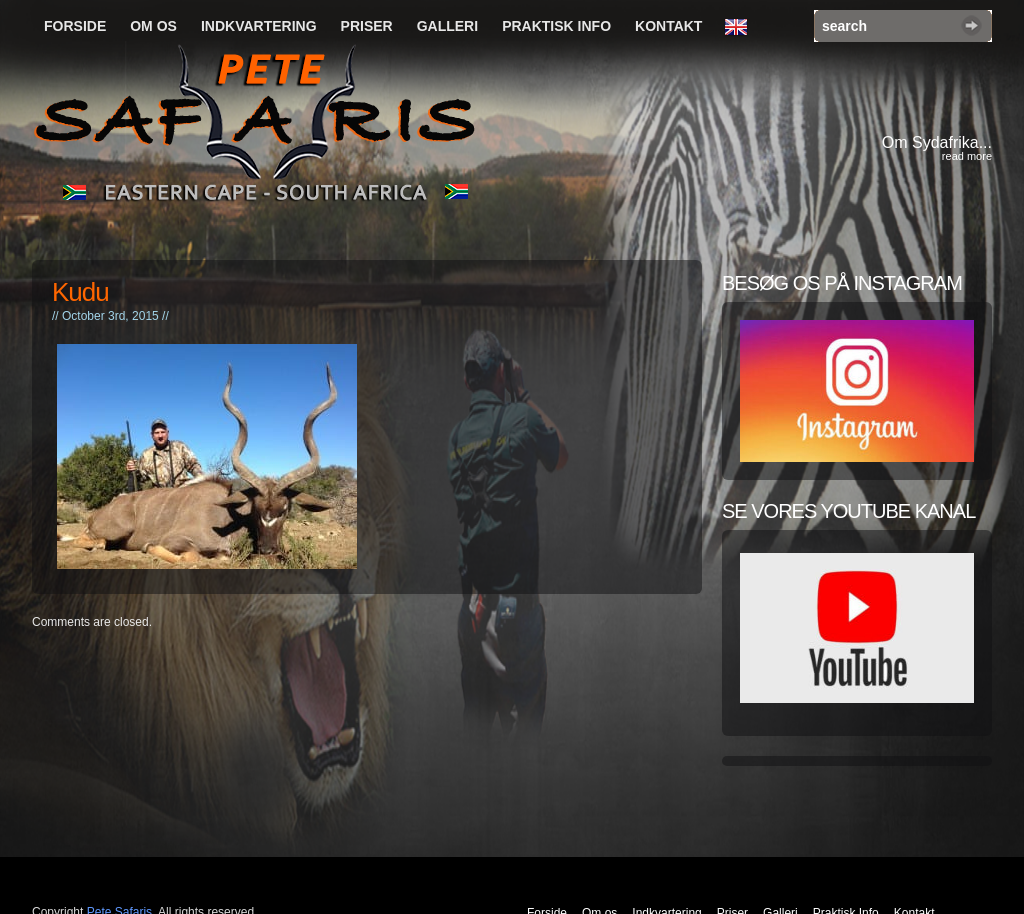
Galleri (447, 26)
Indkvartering (259, 26)
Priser (367, 26)
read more (967, 156)
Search (971, 25)
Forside (75, 26)
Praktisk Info (556, 26)
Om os (153, 26)
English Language (741, 28)
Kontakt (668, 26)
